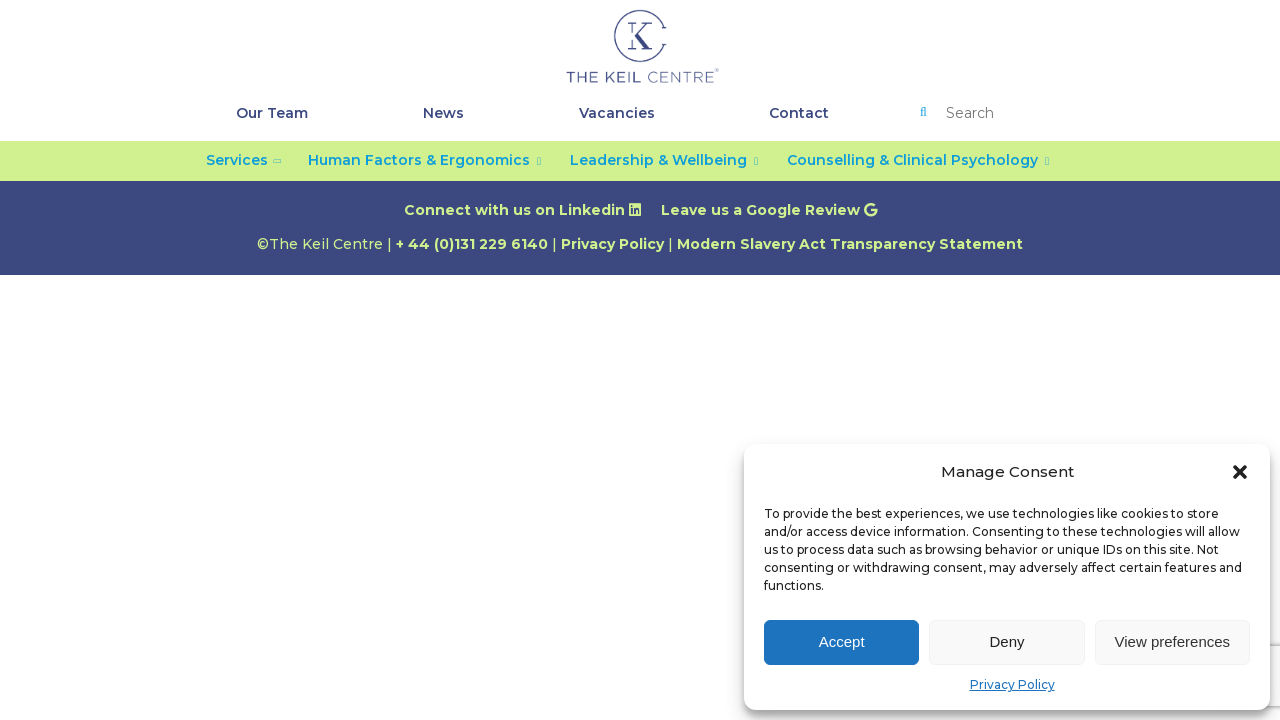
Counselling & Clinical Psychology (912, 160)
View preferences (1173, 641)
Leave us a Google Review (769, 210)
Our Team (272, 113)
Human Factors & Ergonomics (419, 160)
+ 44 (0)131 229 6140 (472, 244)
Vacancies (617, 113)
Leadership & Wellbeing (658, 160)
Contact (799, 113)
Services (237, 160)
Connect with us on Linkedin (522, 210)
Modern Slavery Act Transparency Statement (850, 244)
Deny (1006, 641)
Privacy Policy (1012, 684)
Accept (842, 641)
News (443, 113)
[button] (1240, 472)
